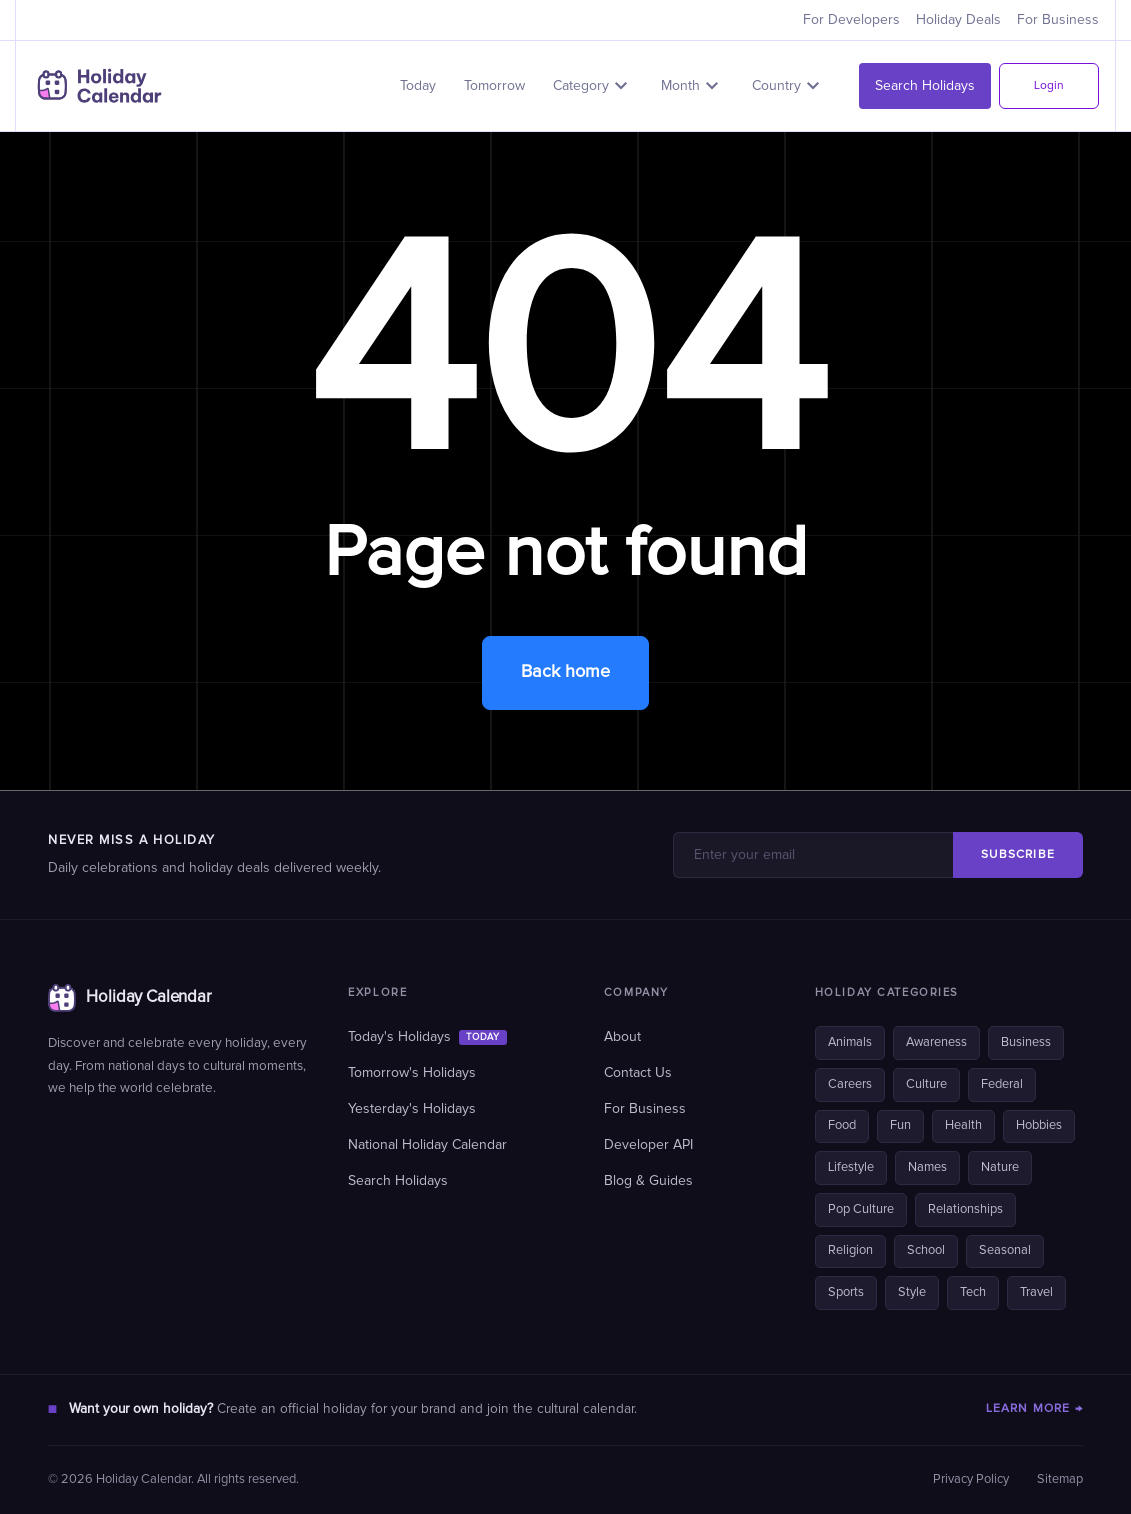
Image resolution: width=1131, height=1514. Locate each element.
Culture (926, 1084)
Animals (850, 1042)
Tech (973, 1292)
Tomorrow (494, 86)
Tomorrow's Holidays (412, 1073)
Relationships (965, 1209)
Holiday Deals (958, 20)
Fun (900, 1125)
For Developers (851, 20)
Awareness (936, 1042)
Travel (1036, 1292)
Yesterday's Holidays (412, 1109)
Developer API (648, 1145)
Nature (1000, 1167)
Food (842, 1125)
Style (912, 1292)
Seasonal (1005, 1250)
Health (963, 1125)
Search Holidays (925, 86)
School (926, 1250)
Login (1049, 86)
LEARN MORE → (1034, 1409)
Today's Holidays (427, 1037)
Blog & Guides (648, 1181)
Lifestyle (851, 1167)
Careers (850, 1084)
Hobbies (1039, 1125)
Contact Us (638, 1073)
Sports (846, 1292)
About (622, 1037)
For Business (1058, 20)
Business (1026, 1042)
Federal (1002, 1084)
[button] (593, 86)
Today (418, 86)
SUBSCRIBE (1018, 855)
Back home (565, 672)
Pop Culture (861, 1209)
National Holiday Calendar (427, 1145)
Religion (850, 1250)
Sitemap (1060, 1479)
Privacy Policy (971, 1479)
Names (927, 1167)
